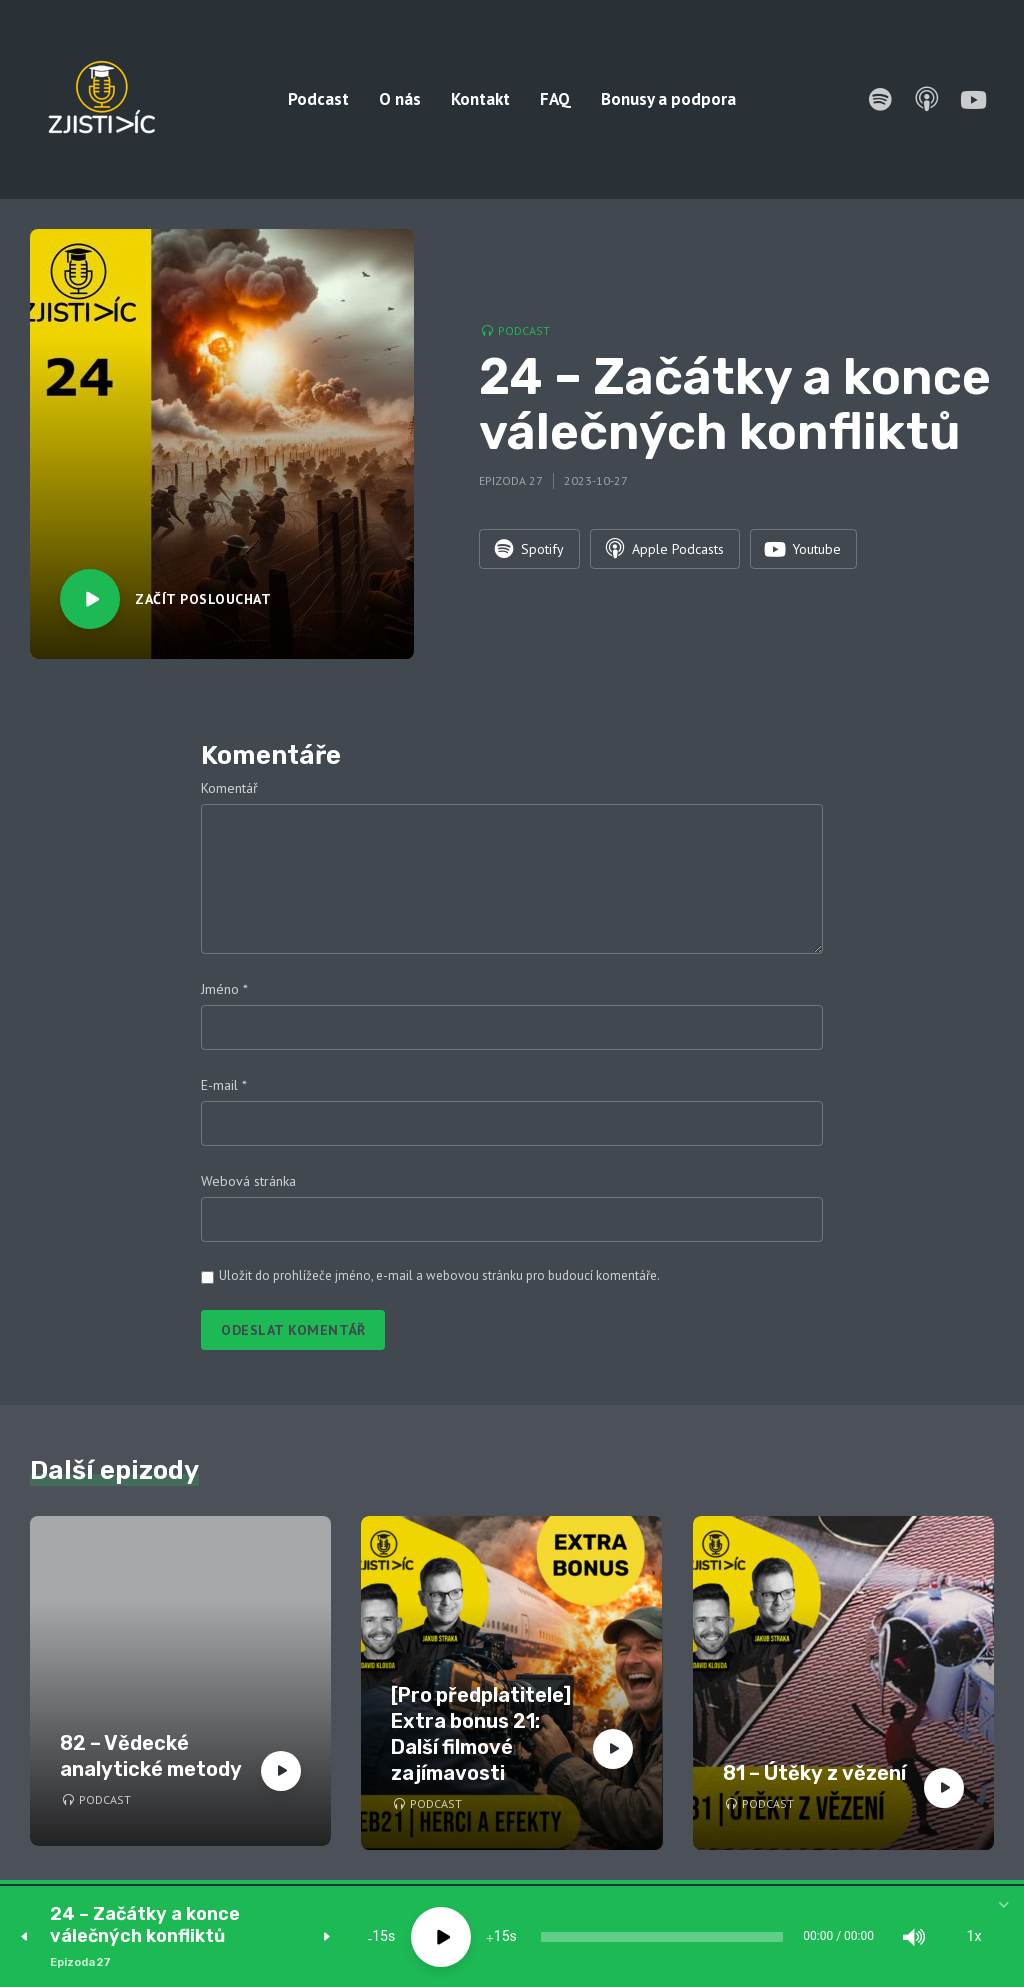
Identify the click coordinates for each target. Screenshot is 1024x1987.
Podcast (318, 99)
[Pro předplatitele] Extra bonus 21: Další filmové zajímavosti (481, 1734)
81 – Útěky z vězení (814, 1773)
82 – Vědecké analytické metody (151, 1756)
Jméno (224, 989)
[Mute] (914, 1937)
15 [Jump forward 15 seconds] (502, 1937)
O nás (400, 99)
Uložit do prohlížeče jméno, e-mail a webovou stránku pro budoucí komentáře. (439, 1275)
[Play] (441, 1937)
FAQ (555, 99)
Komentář (229, 788)
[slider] (662, 1937)
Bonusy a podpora (668, 99)
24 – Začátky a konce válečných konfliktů (145, 1925)
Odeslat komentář (293, 1330)
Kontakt (480, 99)
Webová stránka (248, 1181)
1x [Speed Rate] (974, 1937)
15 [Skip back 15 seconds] (380, 1937)
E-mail (224, 1085)
